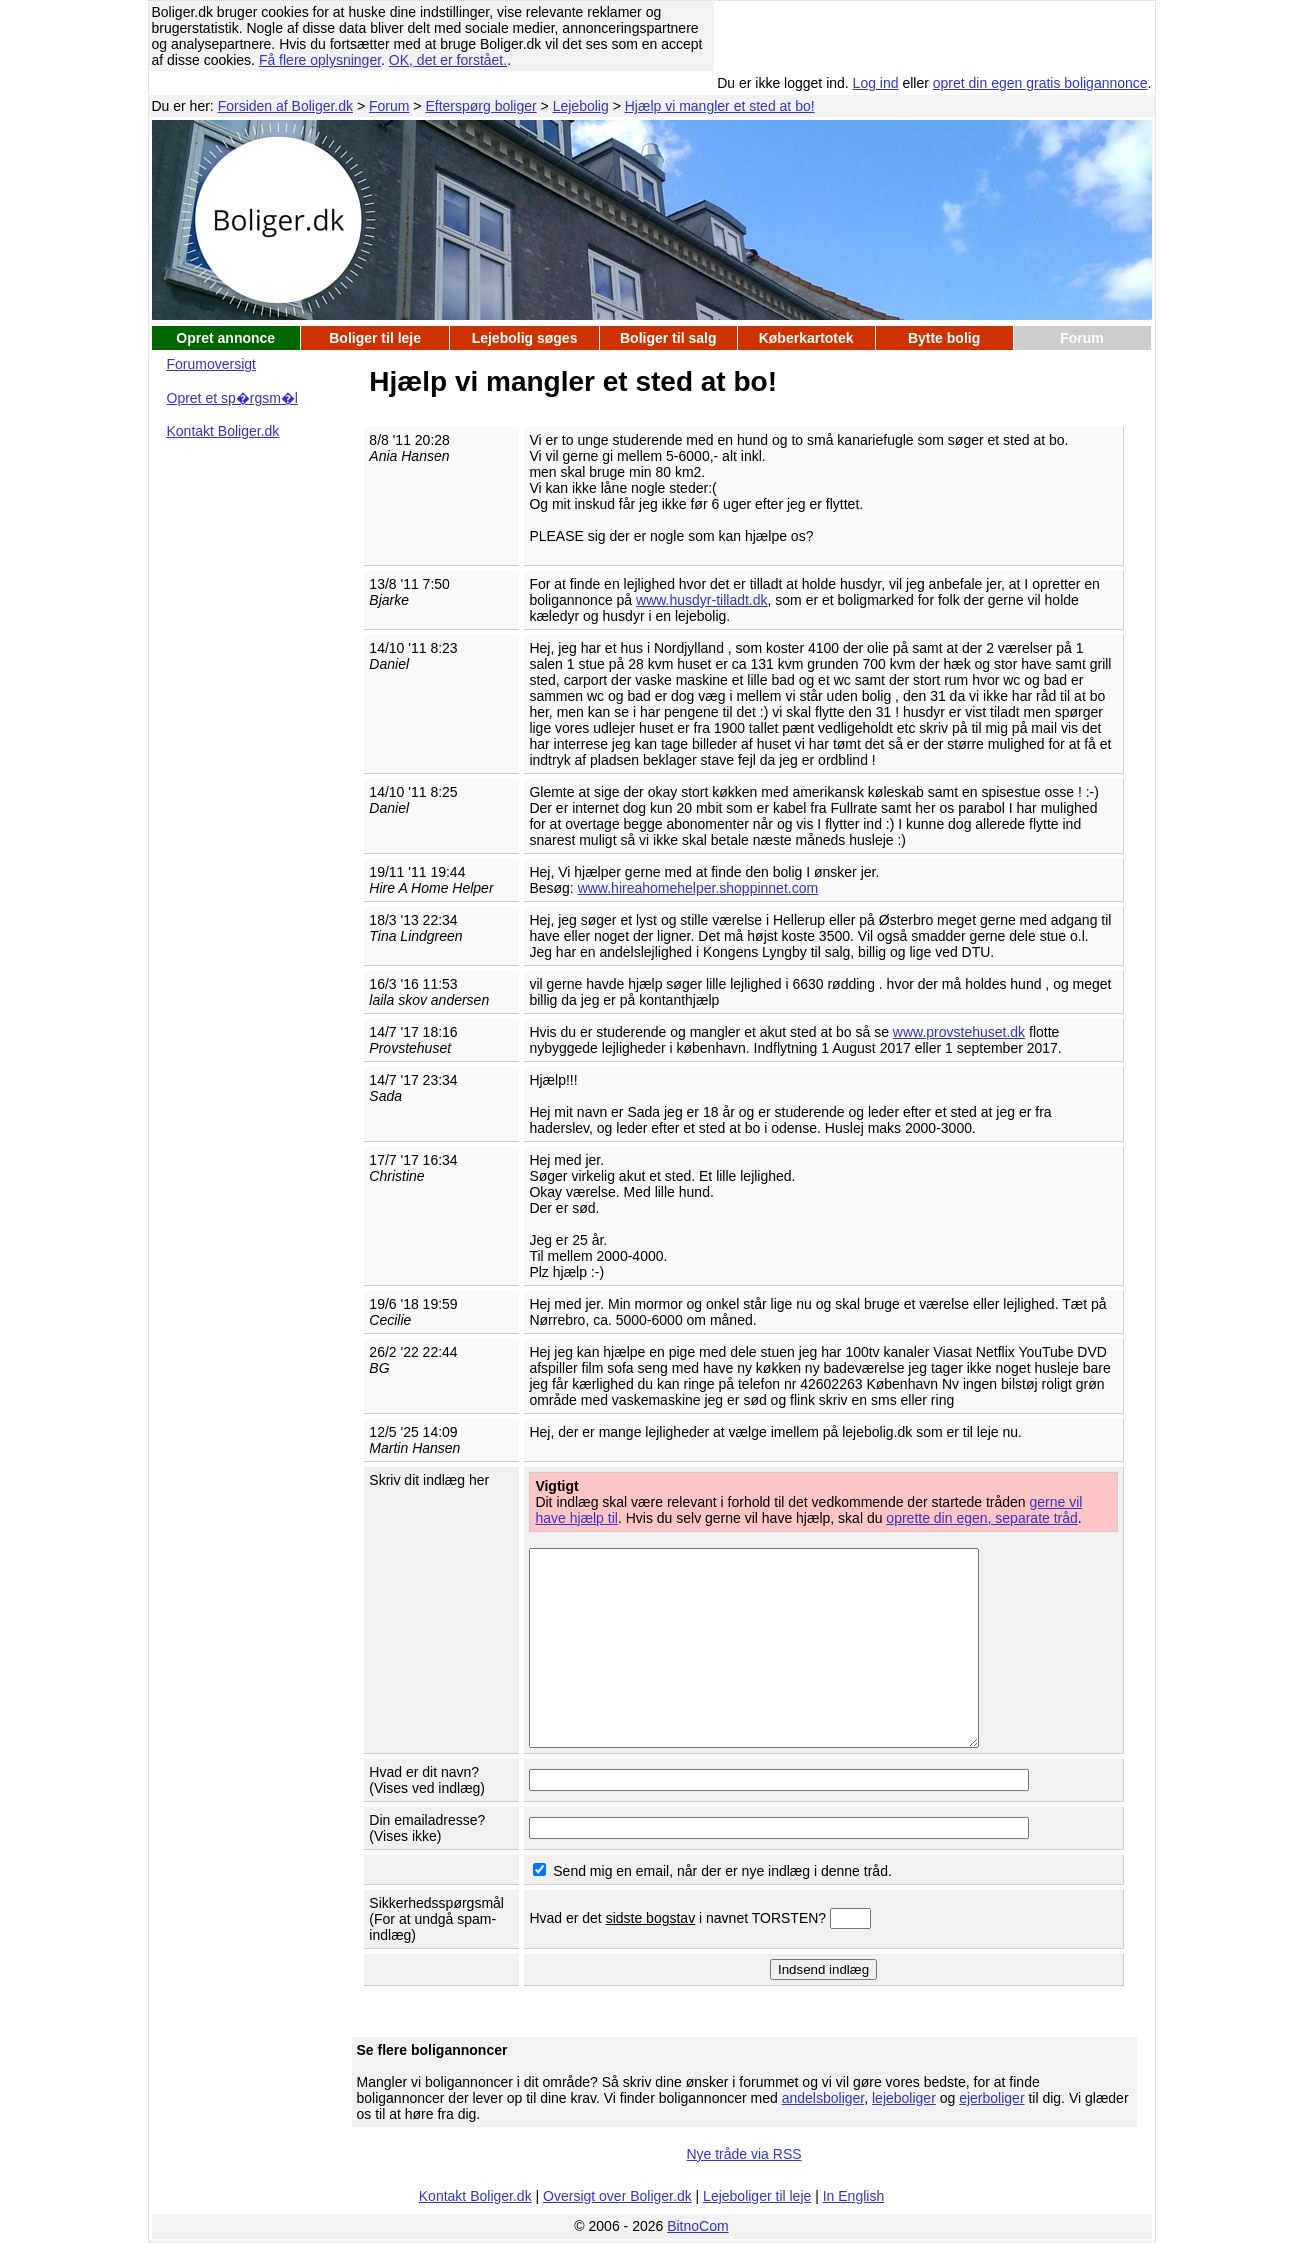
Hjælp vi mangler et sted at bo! (720, 106)
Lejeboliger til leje (757, 2196)
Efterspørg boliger (480, 106)
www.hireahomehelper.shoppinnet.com (698, 888)
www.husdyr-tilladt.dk (702, 600)
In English (853, 2196)
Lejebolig (581, 106)
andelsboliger (823, 2098)
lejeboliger (904, 2098)
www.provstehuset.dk (959, 1032)
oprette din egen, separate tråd (981, 1518)
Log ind (876, 83)
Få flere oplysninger (320, 60)
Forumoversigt (211, 364)
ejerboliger (991, 2098)
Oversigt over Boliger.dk (617, 2196)
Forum (389, 106)
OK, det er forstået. (448, 60)
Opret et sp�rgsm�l (232, 398)
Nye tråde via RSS (743, 2154)
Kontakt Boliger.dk (223, 431)
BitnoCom (697, 2226)
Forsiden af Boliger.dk (285, 106)
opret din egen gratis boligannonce (1040, 83)
